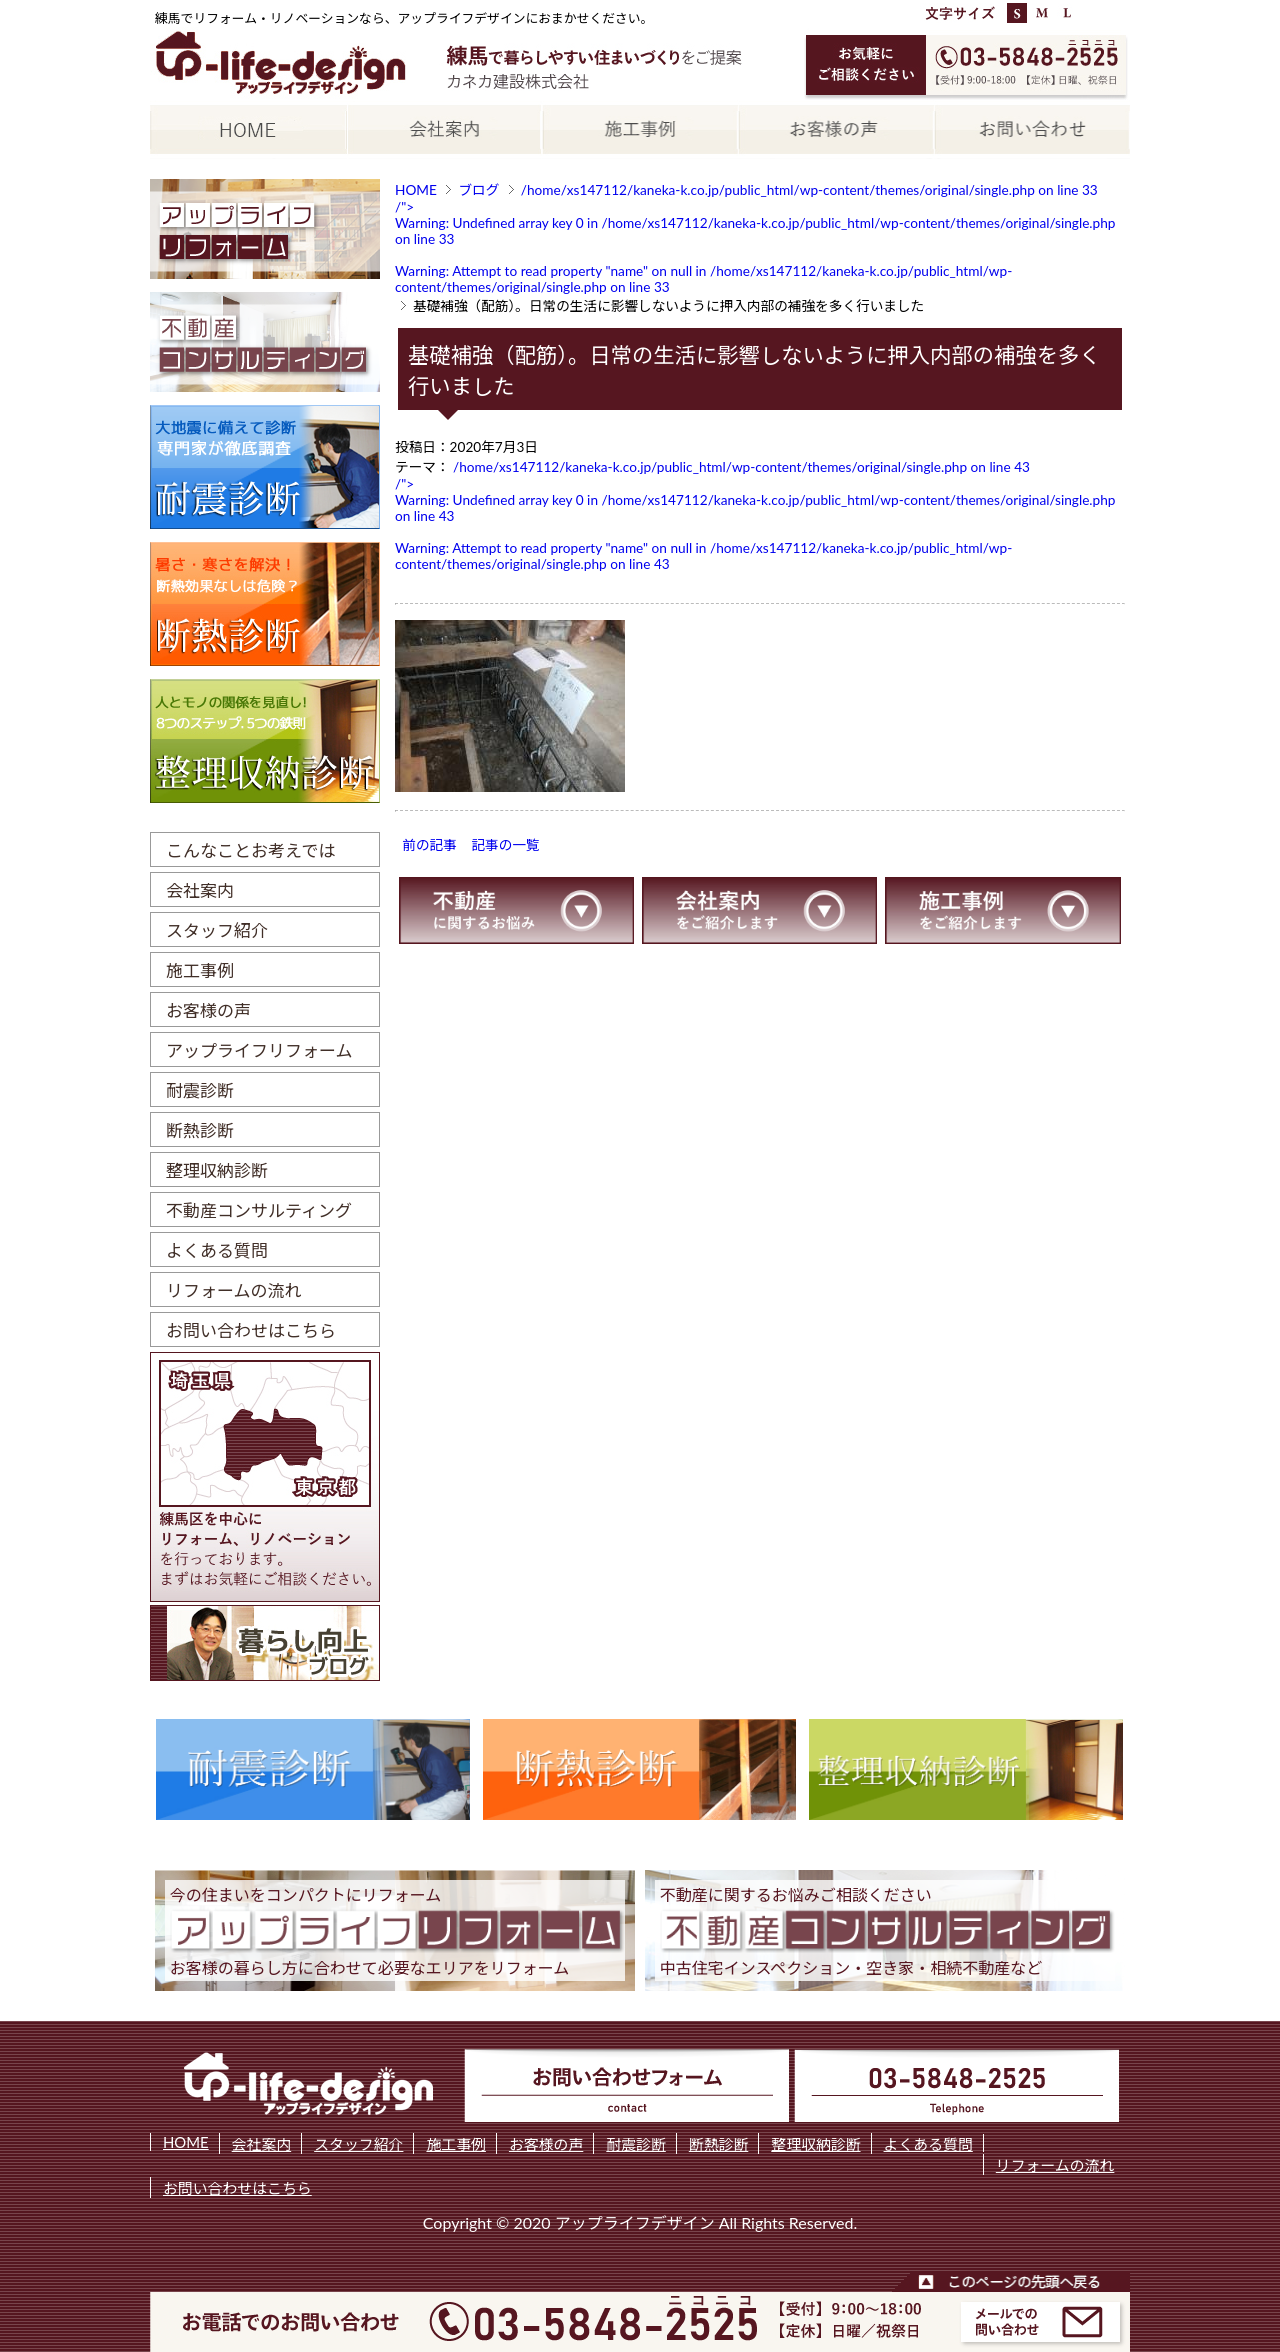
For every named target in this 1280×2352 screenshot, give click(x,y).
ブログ (478, 190)
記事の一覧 (505, 845)
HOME (416, 190)
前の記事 (429, 845)
